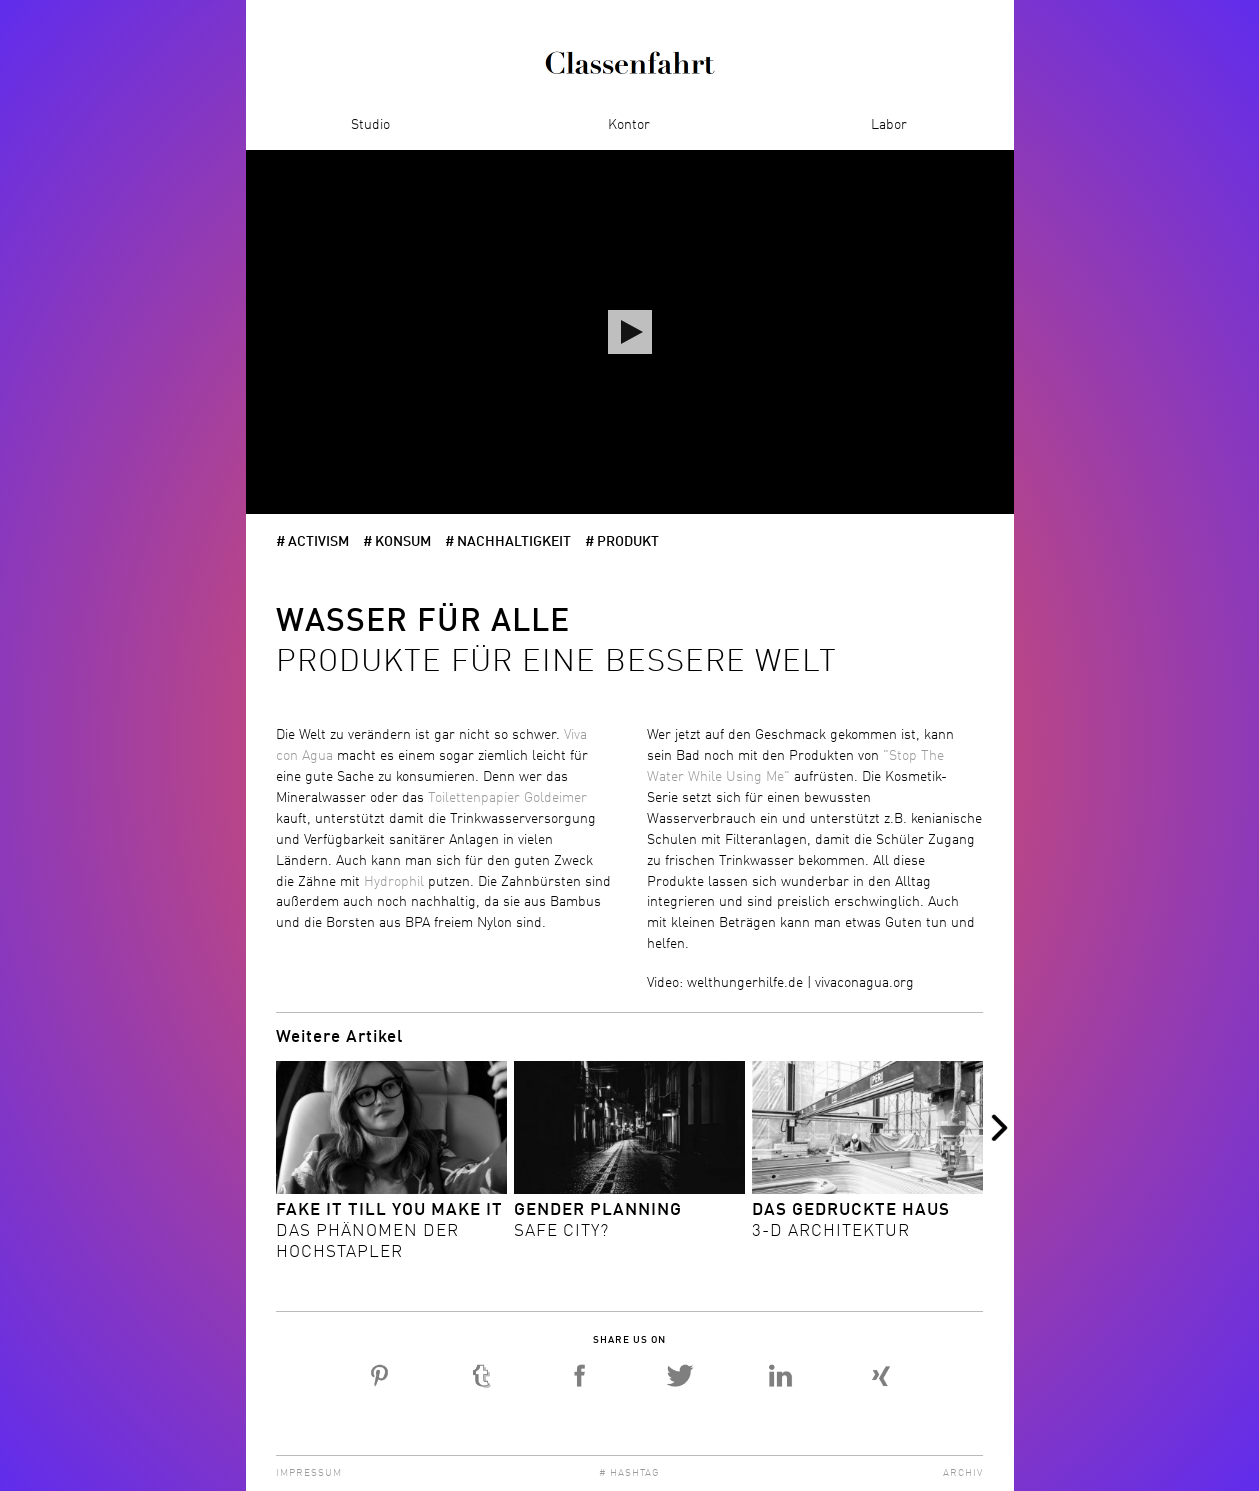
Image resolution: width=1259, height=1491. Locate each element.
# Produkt (622, 542)
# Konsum (397, 542)
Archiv (963, 1473)
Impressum (309, 1473)
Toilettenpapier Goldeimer (507, 798)
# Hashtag (629, 1473)
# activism (312, 542)
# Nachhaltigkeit (508, 542)
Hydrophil (396, 882)
